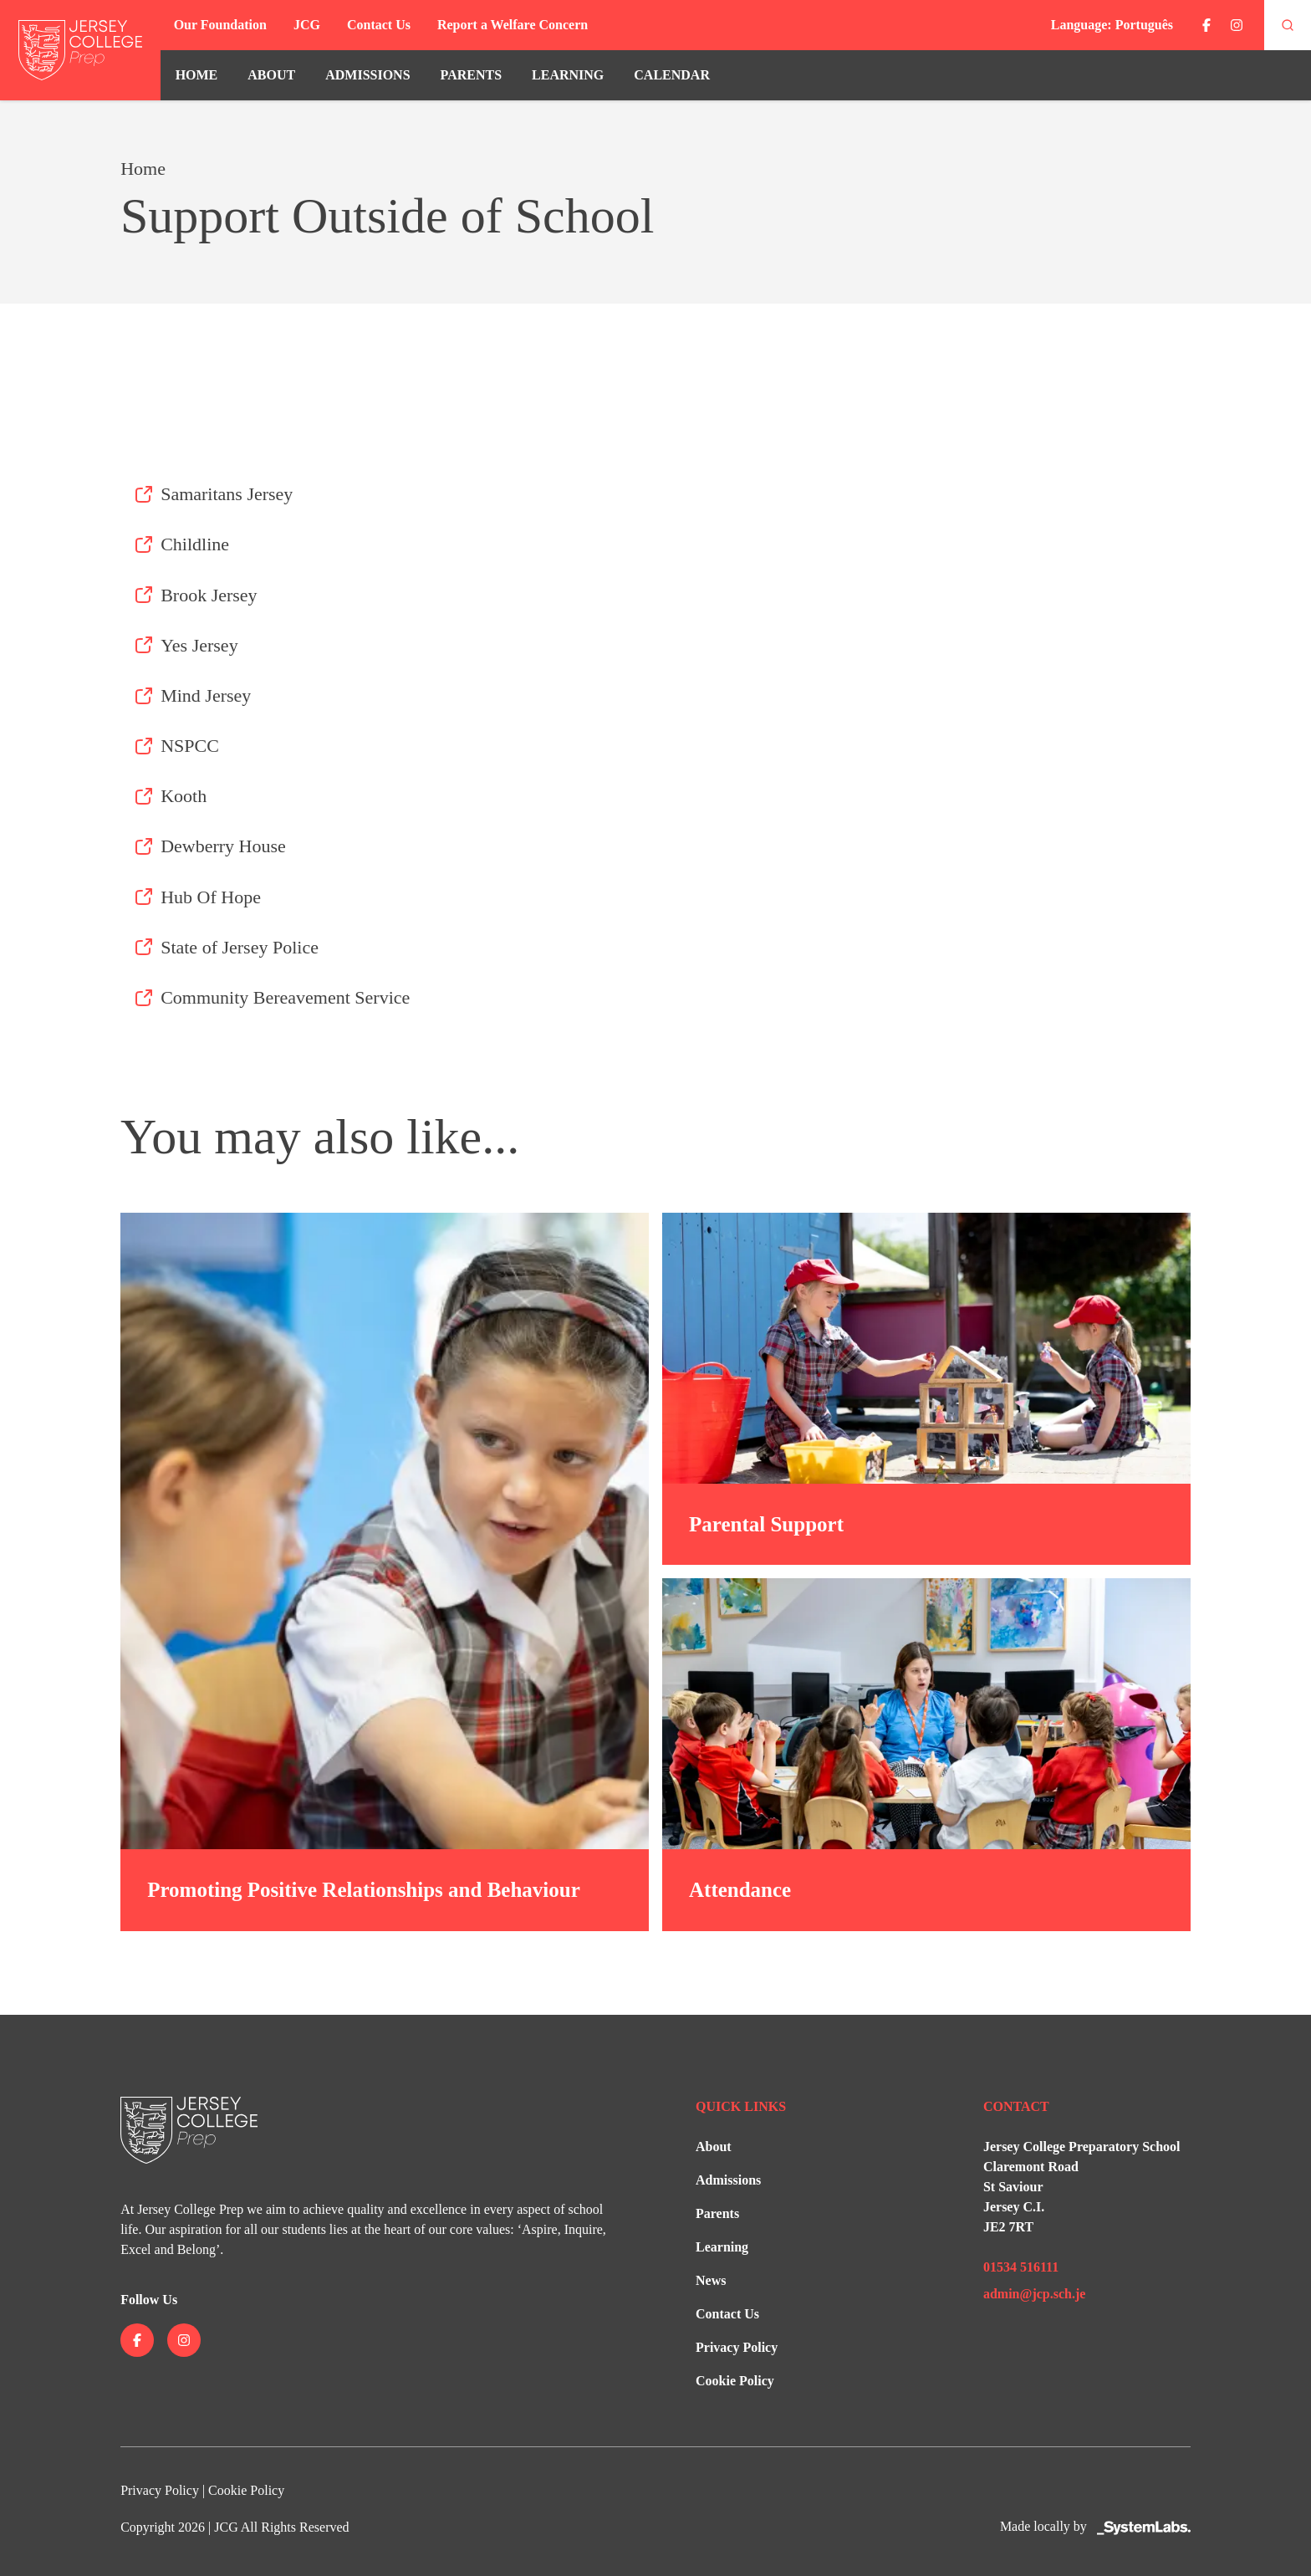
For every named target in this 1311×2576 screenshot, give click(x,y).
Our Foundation (220, 25)
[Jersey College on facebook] (1206, 25)
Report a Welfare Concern (512, 25)
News (711, 2280)
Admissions (367, 75)
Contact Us (379, 25)
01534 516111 (1020, 2267)
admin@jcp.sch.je (1034, 2294)
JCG (306, 25)
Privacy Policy (737, 2347)
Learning (568, 75)
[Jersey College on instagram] (1236, 25)
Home (197, 75)
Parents (471, 75)
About (271, 75)
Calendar (672, 75)
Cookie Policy (735, 2381)
